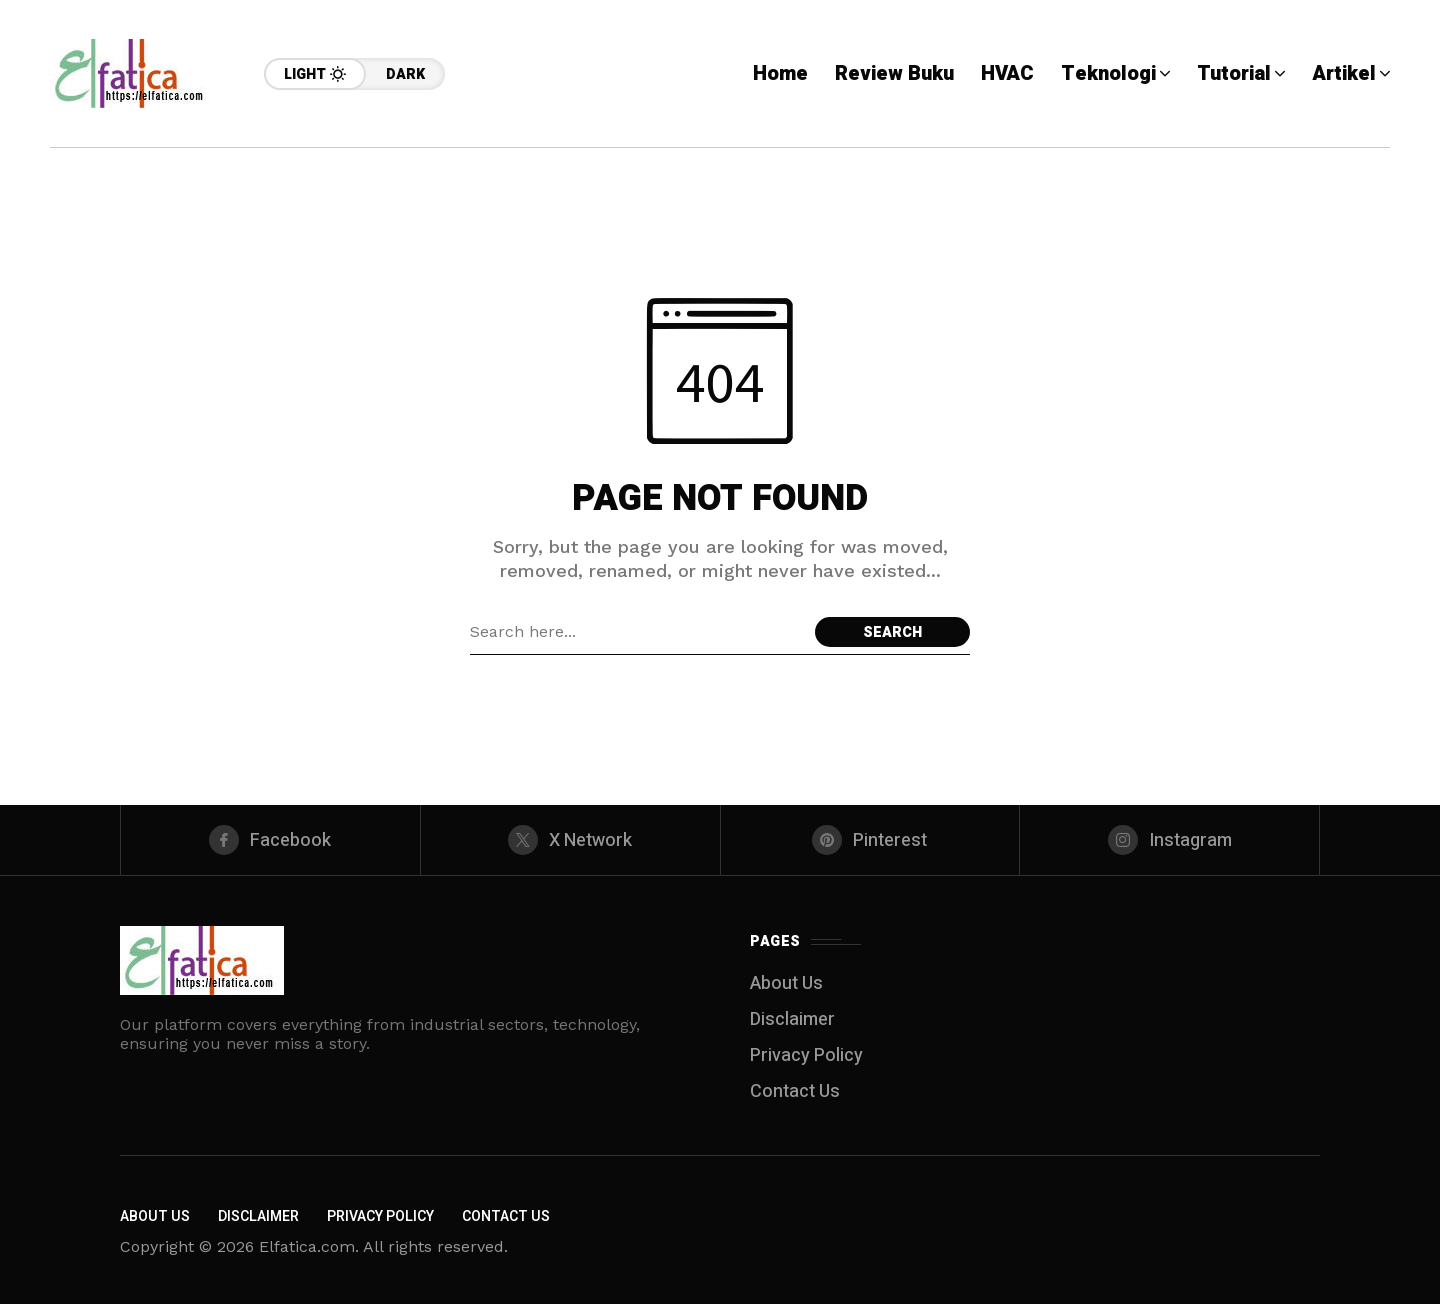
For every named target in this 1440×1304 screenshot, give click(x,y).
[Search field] (637, 632)
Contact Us (795, 1091)
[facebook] (270, 840)
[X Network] (570, 840)
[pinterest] (870, 840)
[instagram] (1169, 840)
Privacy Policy (806, 1055)
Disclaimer (792, 1019)
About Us (786, 983)
